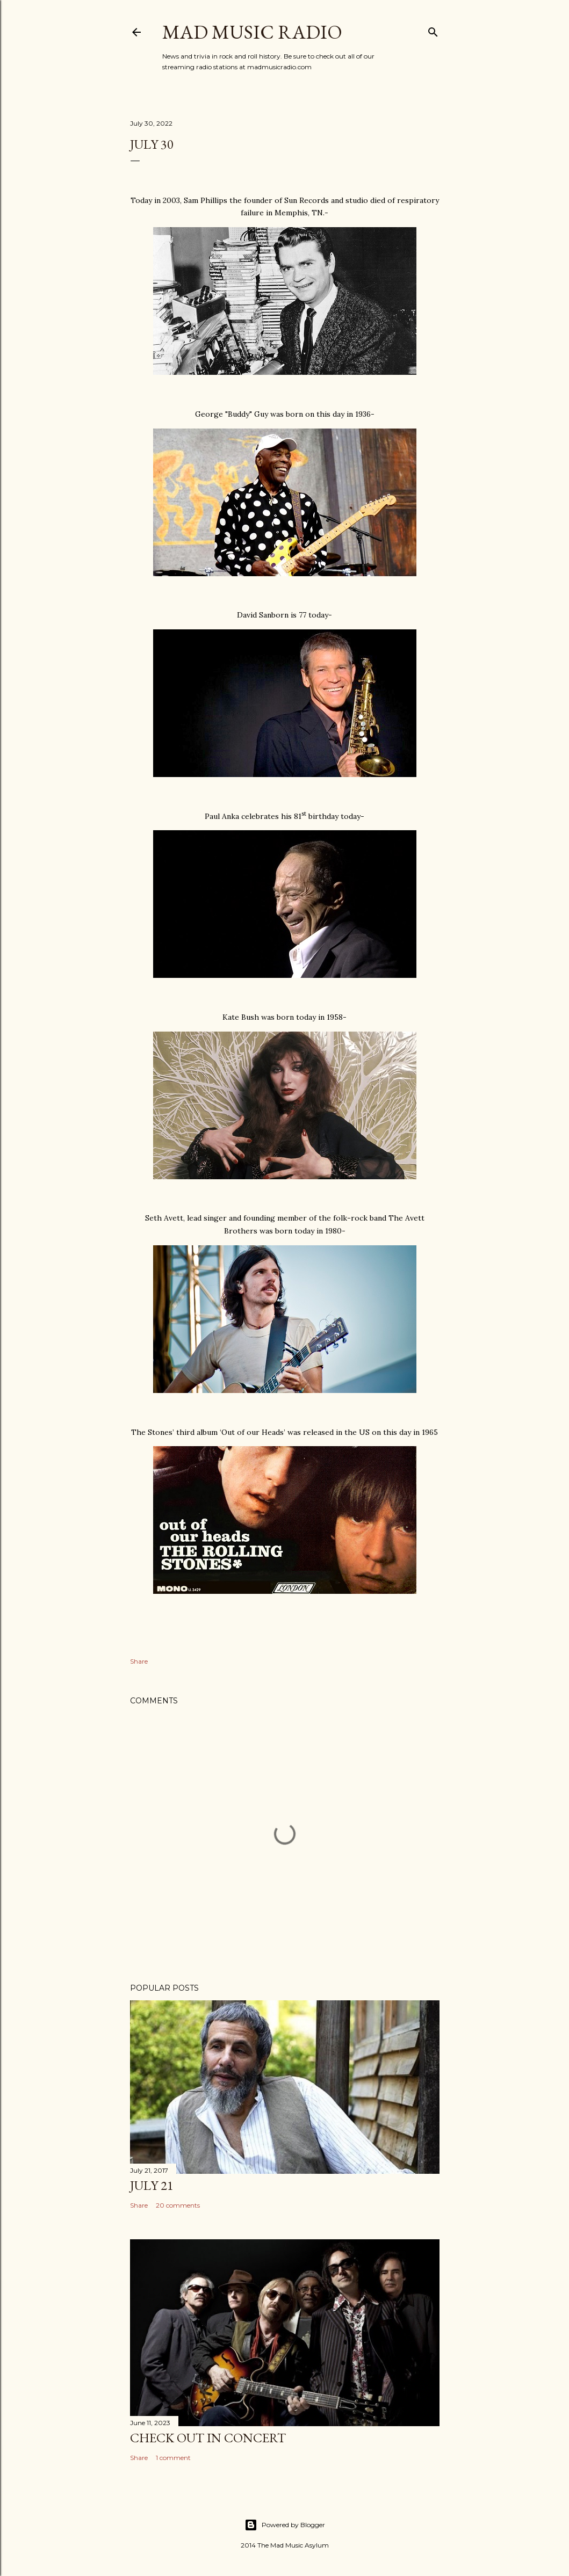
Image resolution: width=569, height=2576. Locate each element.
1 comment (173, 2458)
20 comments (178, 2205)
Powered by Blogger (284, 2525)
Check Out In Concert (208, 2437)
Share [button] (139, 1661)
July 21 (152, 2185)
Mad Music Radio (252, 32)
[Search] (433, 29)
